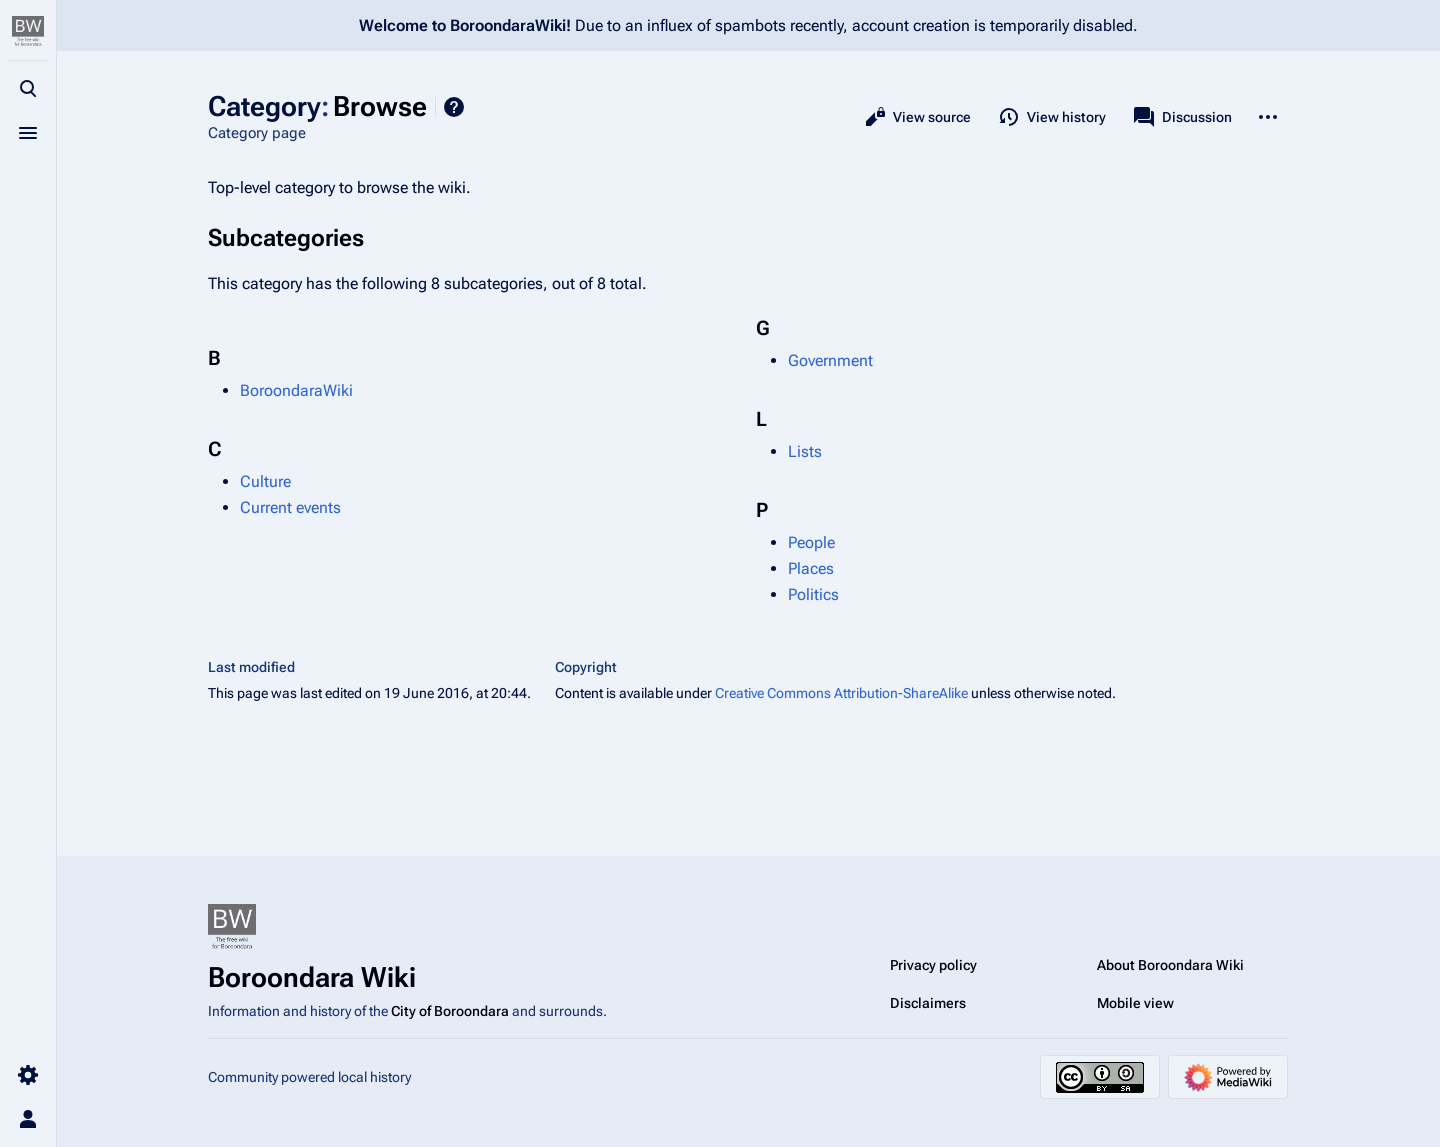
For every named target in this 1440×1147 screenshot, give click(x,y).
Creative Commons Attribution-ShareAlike (841, 693)
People (811, 542)
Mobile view (1135, 1003)
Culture (265, 481)
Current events (290, 507)
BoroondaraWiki (296, 390)
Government (830, 360)
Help (454, 107)
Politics (813, 594)
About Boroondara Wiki (1170, 965)
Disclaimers (928, 1003)
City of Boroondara (450, 1011)
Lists (805, 451)
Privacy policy (933, 965)
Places (811, 568)
